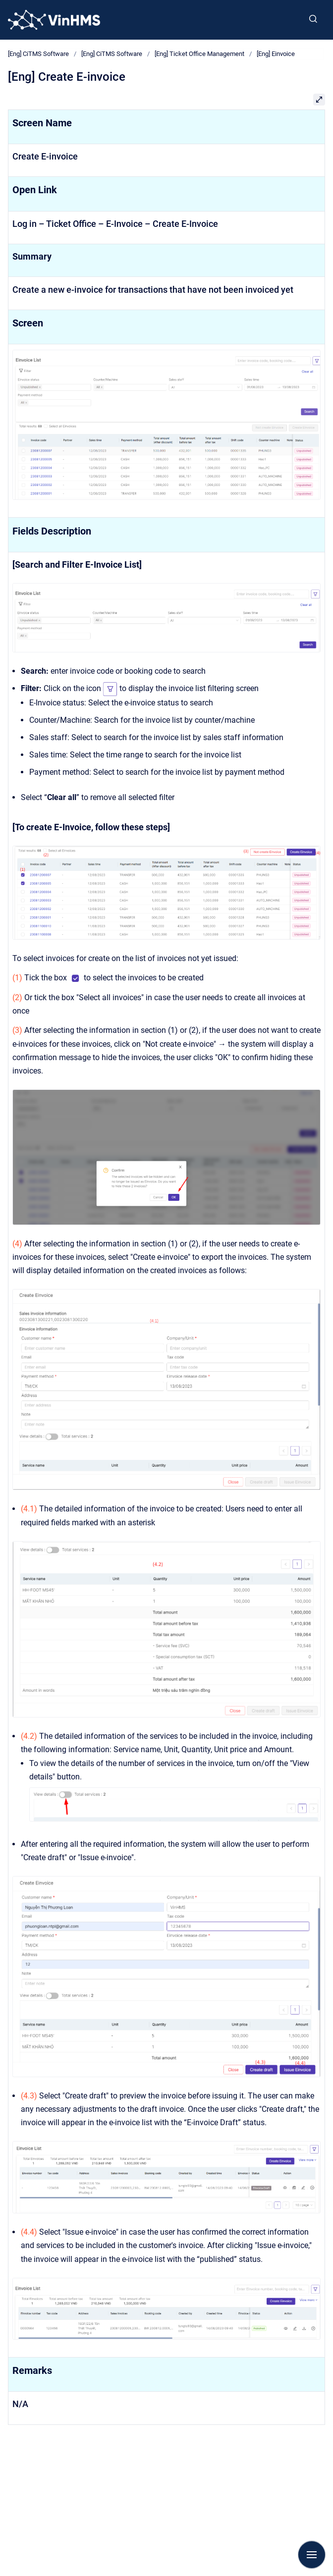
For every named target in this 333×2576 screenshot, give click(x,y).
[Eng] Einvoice (276, 53)
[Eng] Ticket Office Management (199, 53)
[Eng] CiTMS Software (38, 53)
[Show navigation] (311, 2554)
